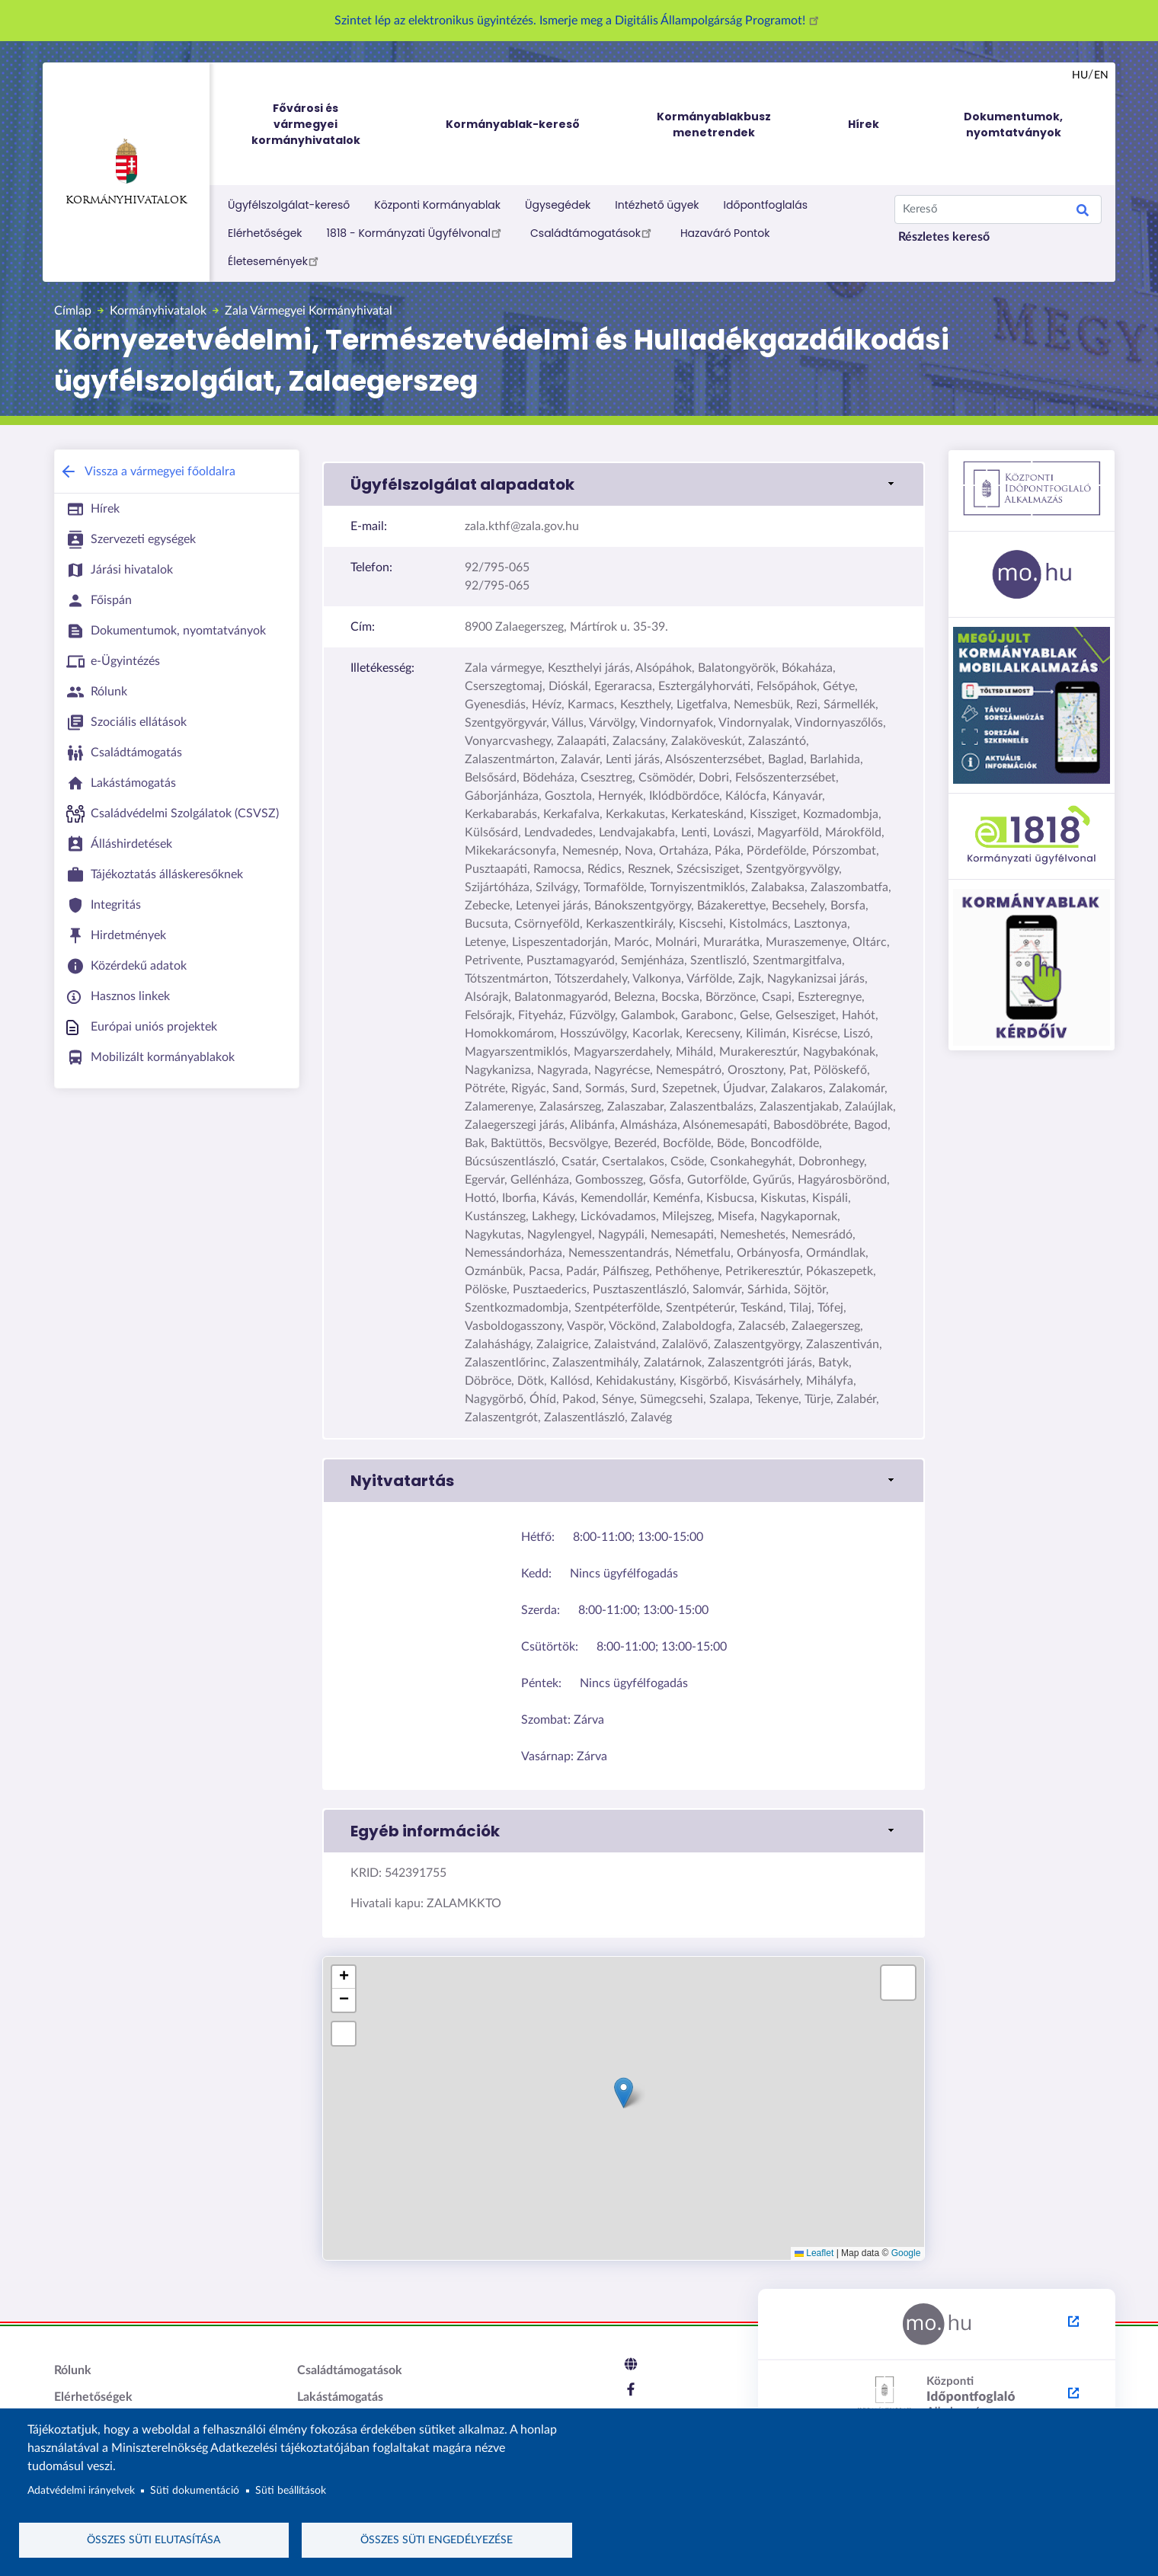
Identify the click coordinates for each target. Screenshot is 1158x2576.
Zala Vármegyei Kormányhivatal (308, 311)
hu (1080, 75)
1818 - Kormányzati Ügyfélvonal (416, 232)
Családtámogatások (593, 232)
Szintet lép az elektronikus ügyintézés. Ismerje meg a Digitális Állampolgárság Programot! (579, 20)
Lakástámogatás (340, 2397)
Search (1082, 212)
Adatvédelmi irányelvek (81, 2488)
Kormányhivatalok (126, 172)
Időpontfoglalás (766, 205)
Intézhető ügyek (657, 205)
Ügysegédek (557, 205)
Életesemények (275, 260)
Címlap (72, 311)
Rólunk (72, 2370)
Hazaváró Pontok (725, 233)
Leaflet (814, 2253)
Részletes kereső (944, 237)
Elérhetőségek (265, 233)
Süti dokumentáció (194, 2488)
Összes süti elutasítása (153, 2538)
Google (906, 2253)
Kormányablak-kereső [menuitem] (513, 124)
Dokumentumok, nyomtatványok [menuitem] (1013, 124)
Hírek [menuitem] (863, 124)
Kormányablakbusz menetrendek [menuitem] (714, 124)
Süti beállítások (290, 2488)
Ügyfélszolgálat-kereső (289, 205)
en (1101, 75)
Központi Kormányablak (437, 205)
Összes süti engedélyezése (436, 2538)
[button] (623, 484)
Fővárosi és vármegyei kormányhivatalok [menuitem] (320, 124)
